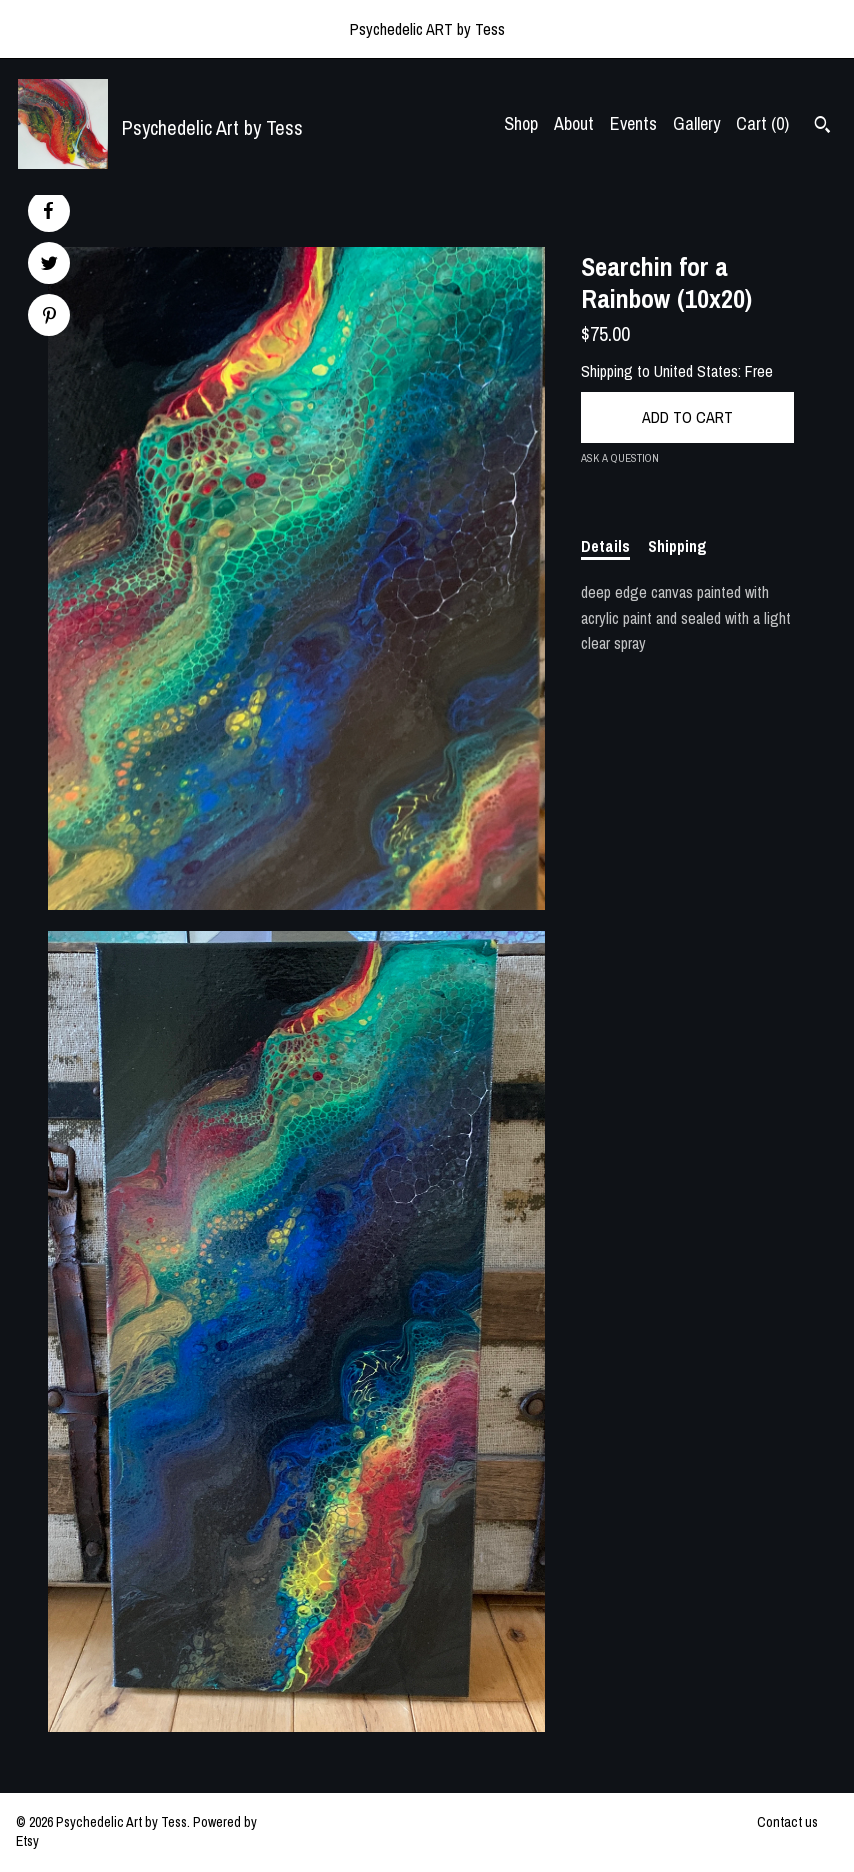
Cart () (762, 123)
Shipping (677, 546)
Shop (521, 123)
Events (633, 123)
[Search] (822, 127)
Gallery (696, 123)
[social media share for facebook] (48, 211)
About (574, 123)
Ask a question (620, 458)
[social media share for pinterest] (49, 317)
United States (696, 371)
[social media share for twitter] (49, 265)
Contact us (787, 1822)
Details (605, 546)
